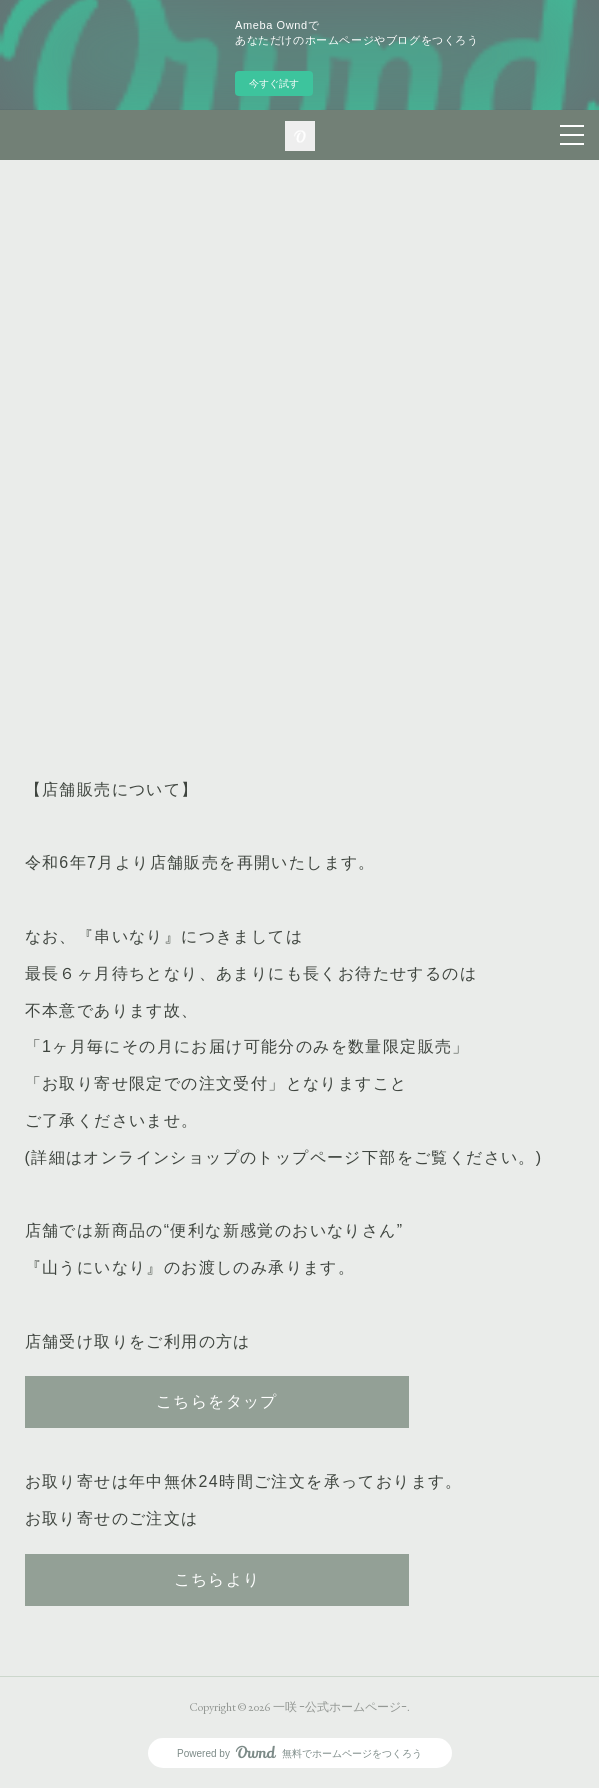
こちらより (217, 1579)
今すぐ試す (274, 83)
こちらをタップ (217, 1401)
